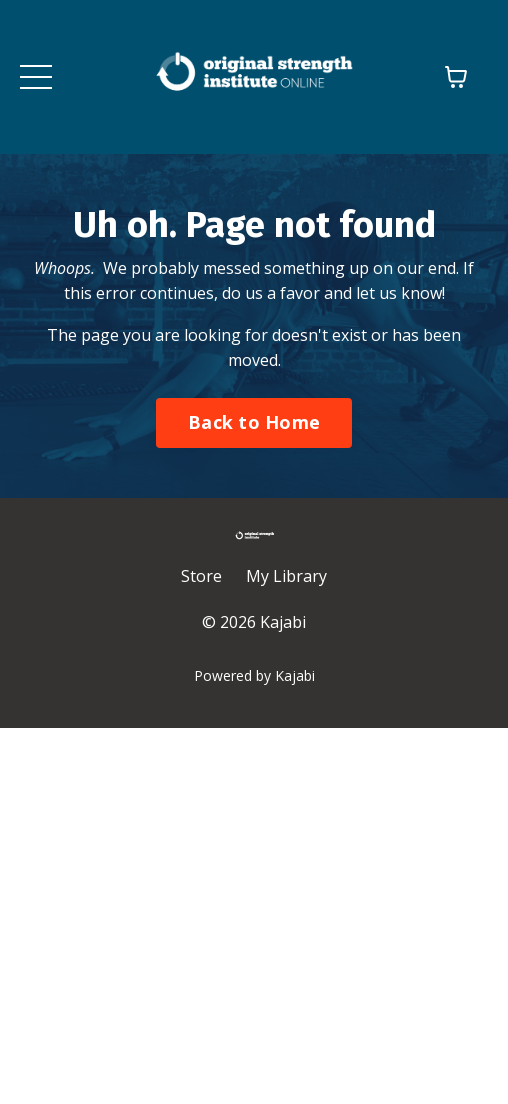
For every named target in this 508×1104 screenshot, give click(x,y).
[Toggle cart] (456, 77)
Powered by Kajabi (254, 675)
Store (201, 576)
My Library (286, 576)
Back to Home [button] (254, 422)
